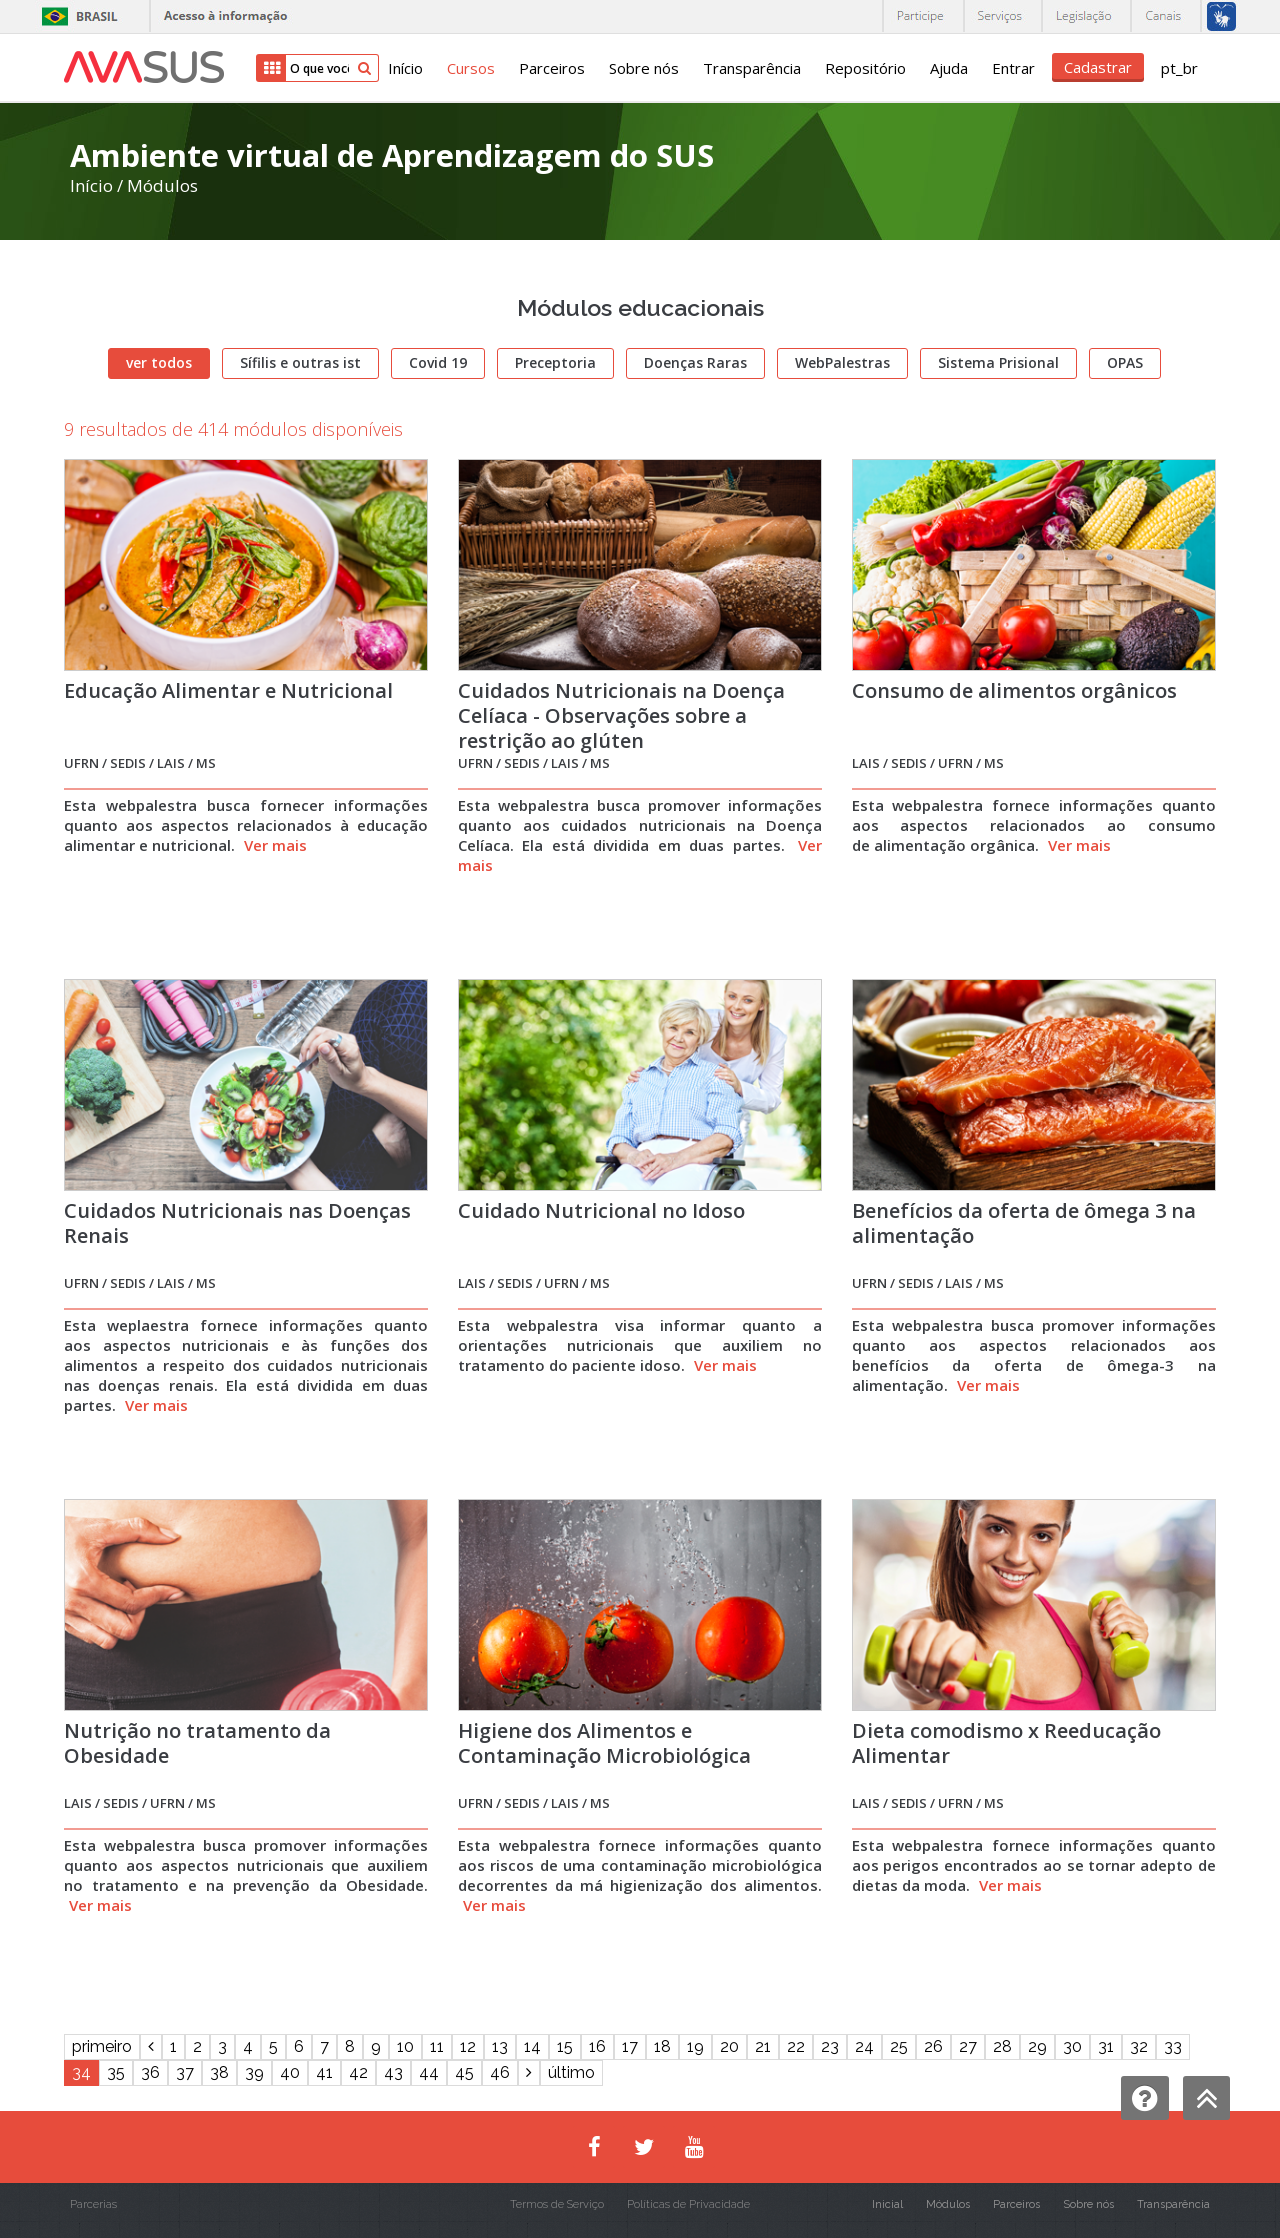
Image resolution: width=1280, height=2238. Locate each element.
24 (864, 2046)
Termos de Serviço (557, 2204)
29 (1037, 2046)
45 (464, 2072)
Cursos (471, 68)
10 (405, 2046)
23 (830, 2046)
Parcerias (93, 2204)
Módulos (162, 185)
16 (597, 2046)
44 (429, 2072)
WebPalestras (842, 362)
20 (729, 2046)
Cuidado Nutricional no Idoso (601, 1210)
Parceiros (552, 68)
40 (290, 2072)
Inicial (887, 2204)
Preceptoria (555, 362)
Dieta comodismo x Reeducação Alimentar (1006, 1743)
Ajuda (949, 68)
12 (468, 2046)
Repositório (865, 68)
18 (662, 2046)
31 (1106, 2046)
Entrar (1013, 68)
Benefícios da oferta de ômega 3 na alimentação (1024, 1223)
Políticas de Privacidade (688, 2204)
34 (81, 2072)
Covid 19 (438, 362)
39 (254, 2072)
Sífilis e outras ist (300, 362)
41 (324, 2072)
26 (933, 2046)
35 (116, 2072)
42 (358, 2072)
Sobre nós (644, 68)
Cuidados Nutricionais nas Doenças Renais (237, 1223)
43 (393, 2072)
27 (968, 2046)
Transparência (752, 68)
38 (219, 2072)
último (571, 2072)
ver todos (159, 362)
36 (150, 2072)
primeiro (102, 2046)
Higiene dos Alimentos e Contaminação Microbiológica (604, 1743)
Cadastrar (1098, 67)
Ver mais (275, 845)
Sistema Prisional (998, 362)
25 (899, 2046)
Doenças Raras (695, 362)
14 (532, 2046)
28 (1002, 2046)
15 (565, 2046)
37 (185, 2072)
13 (500, 2046)
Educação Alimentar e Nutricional (228, 690)
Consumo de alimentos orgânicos (1014, 690)
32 (1139, 2046)
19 (695, 2046)
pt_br (1179, 68)
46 (500, 2072)
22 (796, 2046)
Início (405, 68)
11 (437, 2046)
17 (630, 2046)
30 (1072, 2046)
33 (1173, 2046)
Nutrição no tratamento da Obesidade (197, 1743)
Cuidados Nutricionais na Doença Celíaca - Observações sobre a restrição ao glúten (621, 715)
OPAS (1125, 362)
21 (763, 2046)
